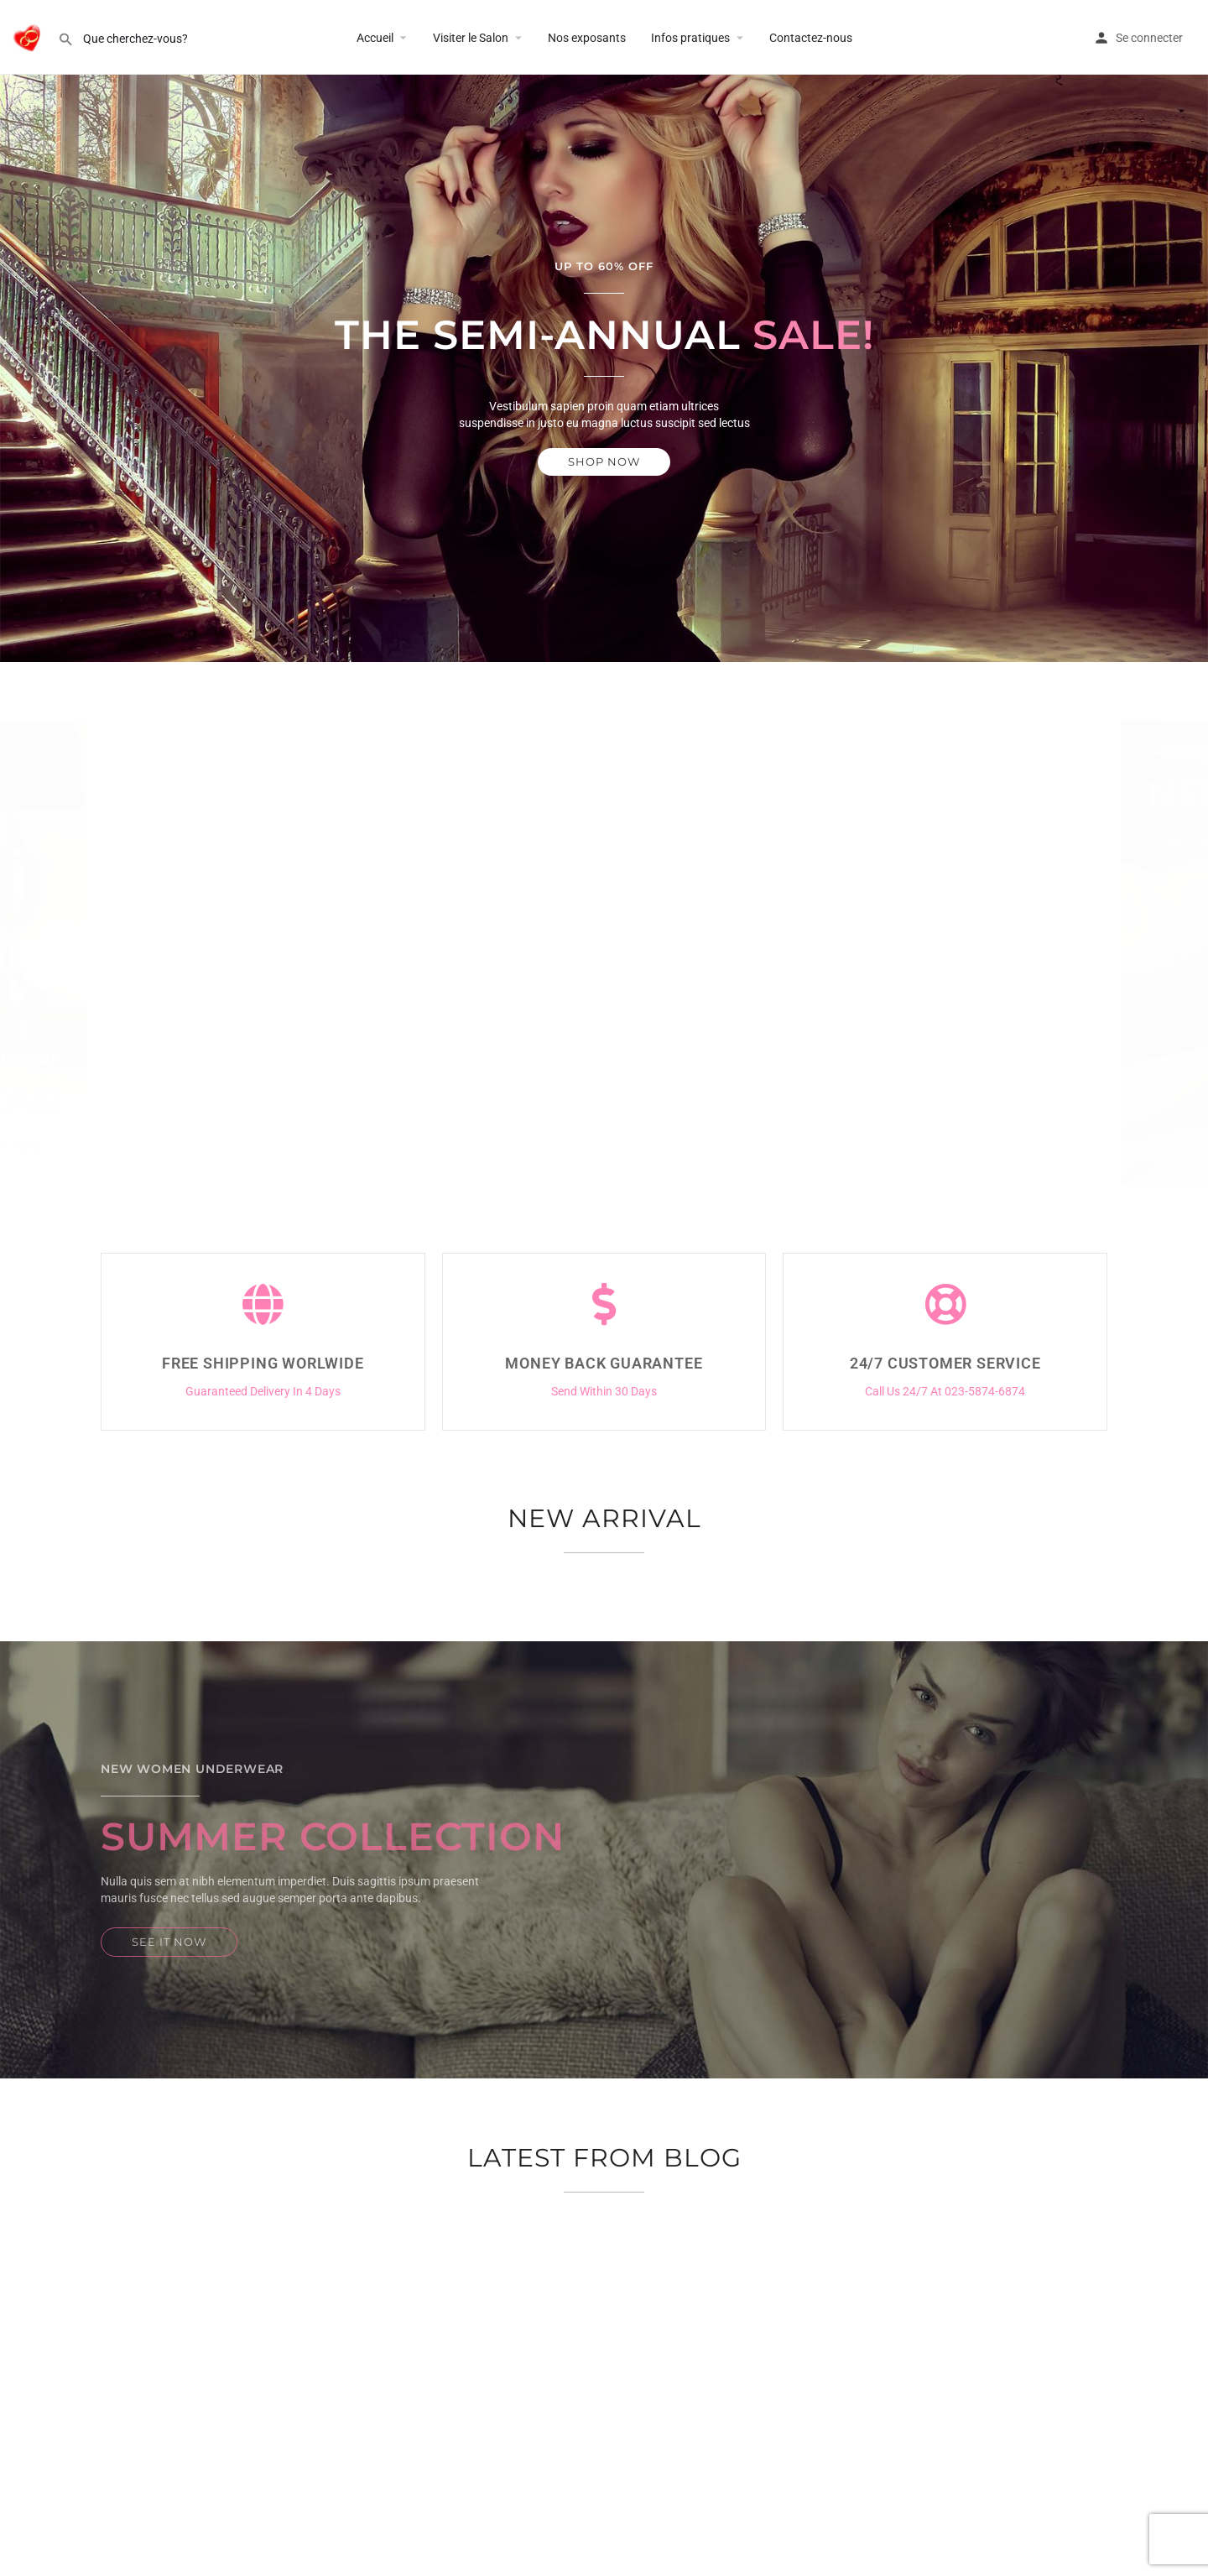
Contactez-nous (810, 37)
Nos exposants (587, 37)
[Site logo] (29, 36)
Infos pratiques (690, 37)
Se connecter (1149, 37)
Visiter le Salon (470, 37)
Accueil (375, 37)
